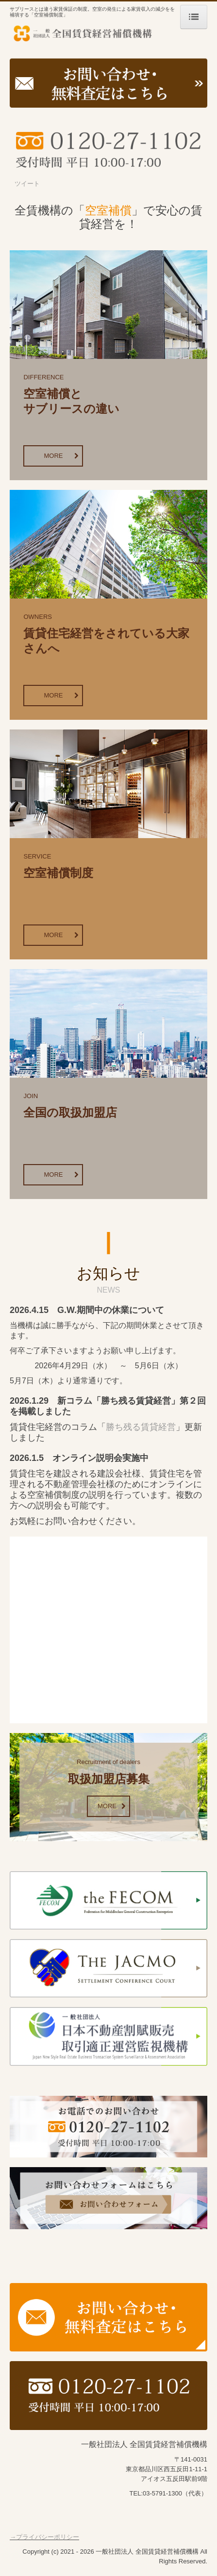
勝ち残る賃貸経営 (141, 1427)
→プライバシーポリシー (44, 2537)
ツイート (27, 183)
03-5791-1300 (162, 2493)
